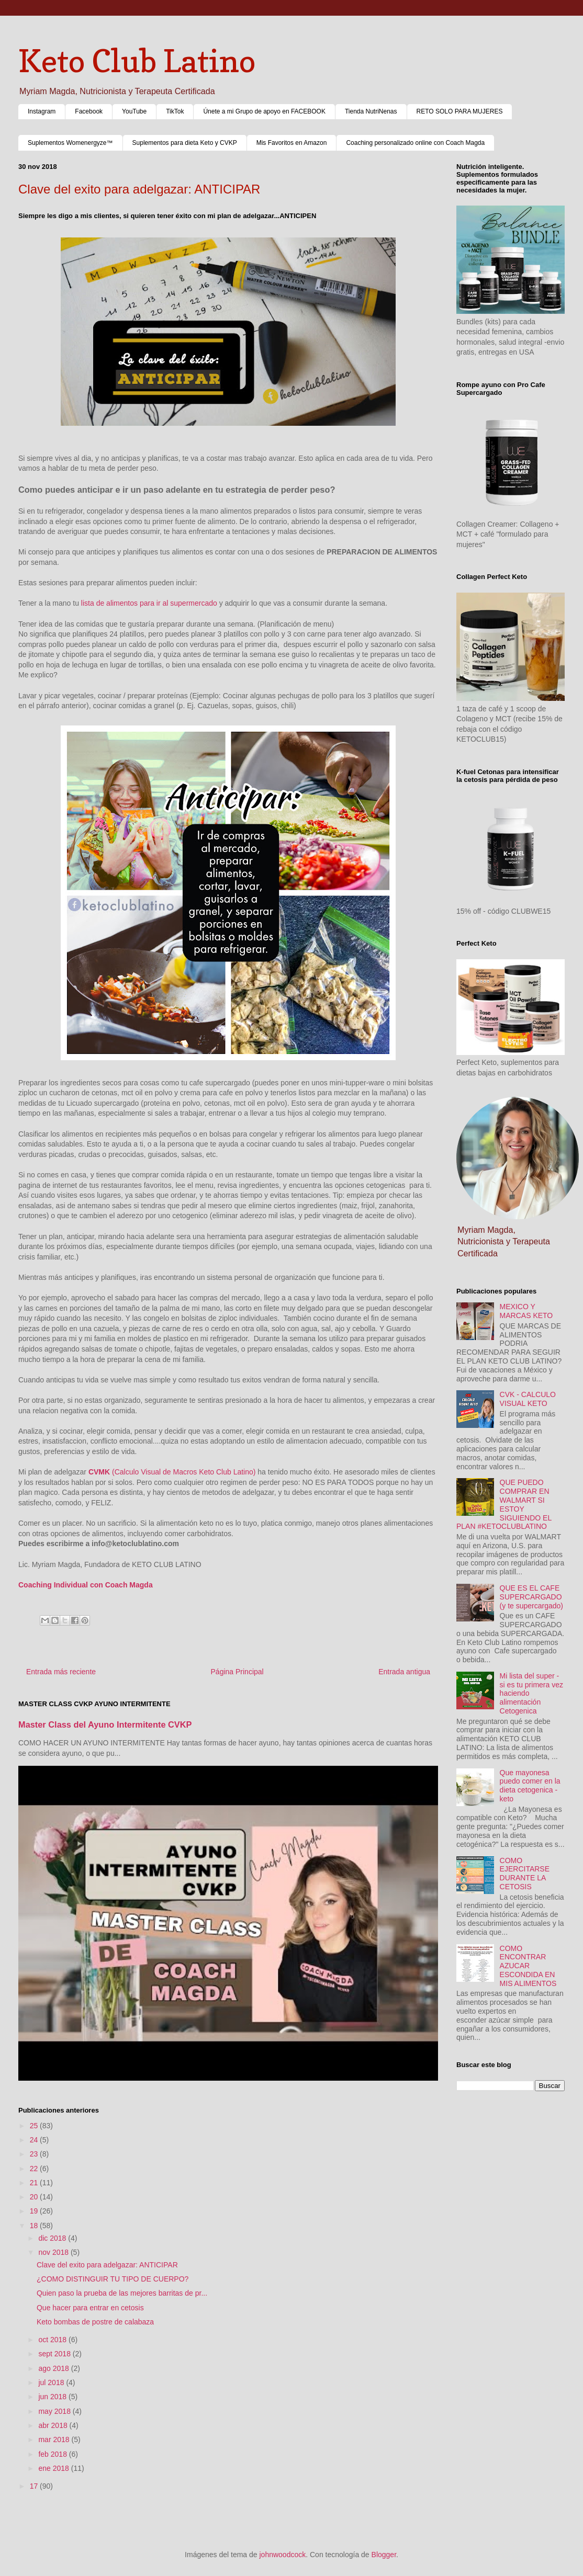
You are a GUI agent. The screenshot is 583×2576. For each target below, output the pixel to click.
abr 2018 (53, 2425)
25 (35, 2125)
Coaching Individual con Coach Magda (85, 1585)
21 (35, 2182)
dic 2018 (53, 2238)
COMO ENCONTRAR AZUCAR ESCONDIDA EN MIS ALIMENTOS (528, 1966)
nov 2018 (54, 2252)
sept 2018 (55, 2354)
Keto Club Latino (136, 61)
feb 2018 (53, 2454)
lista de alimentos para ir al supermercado (149, 603)
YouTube (134, 111)
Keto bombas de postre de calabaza (95, 2322)
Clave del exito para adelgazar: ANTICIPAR (107, 2265)
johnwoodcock (283, 2554)
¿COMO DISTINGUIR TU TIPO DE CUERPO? (112, 2279)
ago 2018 (54, 2368)
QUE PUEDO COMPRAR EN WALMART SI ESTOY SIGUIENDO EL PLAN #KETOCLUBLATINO (504, 1504)
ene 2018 (54, 2468)
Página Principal (237, 1671)
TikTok (175, 111)
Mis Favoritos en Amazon (291, 142)
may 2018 (55, 2411)
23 (35, 2154)
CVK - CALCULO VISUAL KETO (528, 1399)
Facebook (89, 111)
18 (35, 2225)
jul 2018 (52, 2382)
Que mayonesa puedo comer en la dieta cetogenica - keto (530, 1785)
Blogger (384, 2554)
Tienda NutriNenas (371, 111)
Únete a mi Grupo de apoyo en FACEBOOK (264, 111)
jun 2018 (53, 2396)
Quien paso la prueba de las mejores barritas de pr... (122, 2293)
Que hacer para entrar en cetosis (90, 2307)
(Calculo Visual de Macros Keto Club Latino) (172, 1472)
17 (35, 2486)
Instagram (41, 111)
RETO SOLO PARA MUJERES (460, 111)
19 (35, 2211)
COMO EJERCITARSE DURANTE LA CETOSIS (525, 1873)
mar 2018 (54, 2439)
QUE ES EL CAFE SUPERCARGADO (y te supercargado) (531, 1597)
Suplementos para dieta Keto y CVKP (184, 142)
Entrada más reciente (61, 1671)
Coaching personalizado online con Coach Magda (415, 142)
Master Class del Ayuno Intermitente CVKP (105, 1724)
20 (35, 2197)
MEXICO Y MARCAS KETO (526, 1311)
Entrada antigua (404, 1671)
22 (35, 2168)
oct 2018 (53, 2339)
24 (35, 2140)
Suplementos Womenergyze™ (70, 142)
